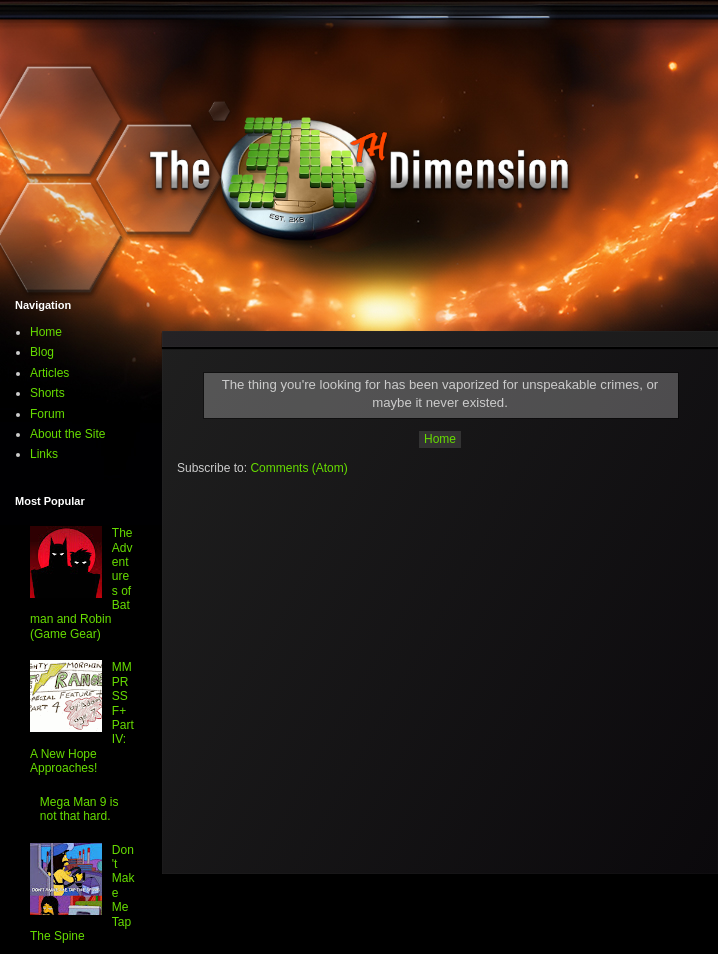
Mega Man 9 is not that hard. (79, 809)
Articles (49, 373)
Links (44, 454)
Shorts (47, 393)
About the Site (67, 434)
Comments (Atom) (298, 468)
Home (440, 439)
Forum (47, 414)
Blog (42, 352)
